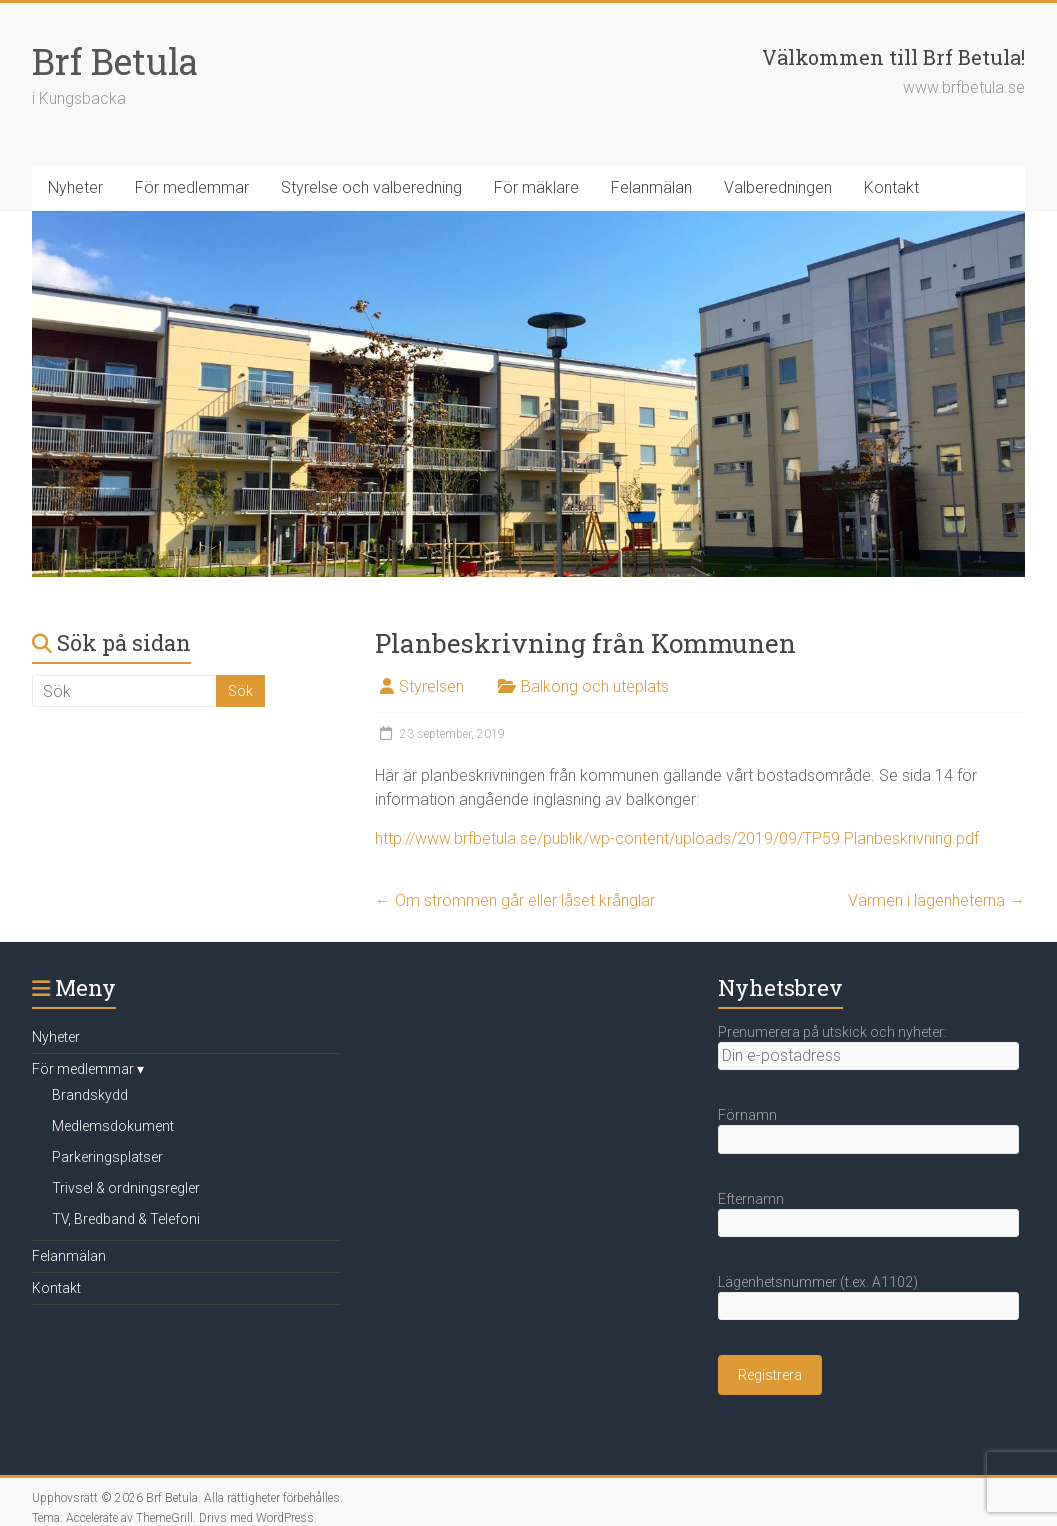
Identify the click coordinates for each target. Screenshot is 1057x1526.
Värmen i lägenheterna (936, 900)
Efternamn (751, 1199)
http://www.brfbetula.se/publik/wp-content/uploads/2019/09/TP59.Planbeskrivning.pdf (677, 838)
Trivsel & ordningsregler (126, 1188)
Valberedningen (778, 187)
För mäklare (536, 187)
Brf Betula (115, 61)
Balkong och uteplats (595, 686)
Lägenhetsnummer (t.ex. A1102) (818, 1282)
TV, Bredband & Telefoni (126, 1219)
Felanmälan (651, 187)
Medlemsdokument (113, 1126)
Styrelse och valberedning (371, 187)
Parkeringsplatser (107, 1157)
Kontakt (891, 187)
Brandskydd (90, 1095)
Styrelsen (431, 686)
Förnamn (747, 1115)
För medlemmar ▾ (88, 1069)
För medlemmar (192, 187)
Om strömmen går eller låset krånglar (515, 900)
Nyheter (75, 187)
